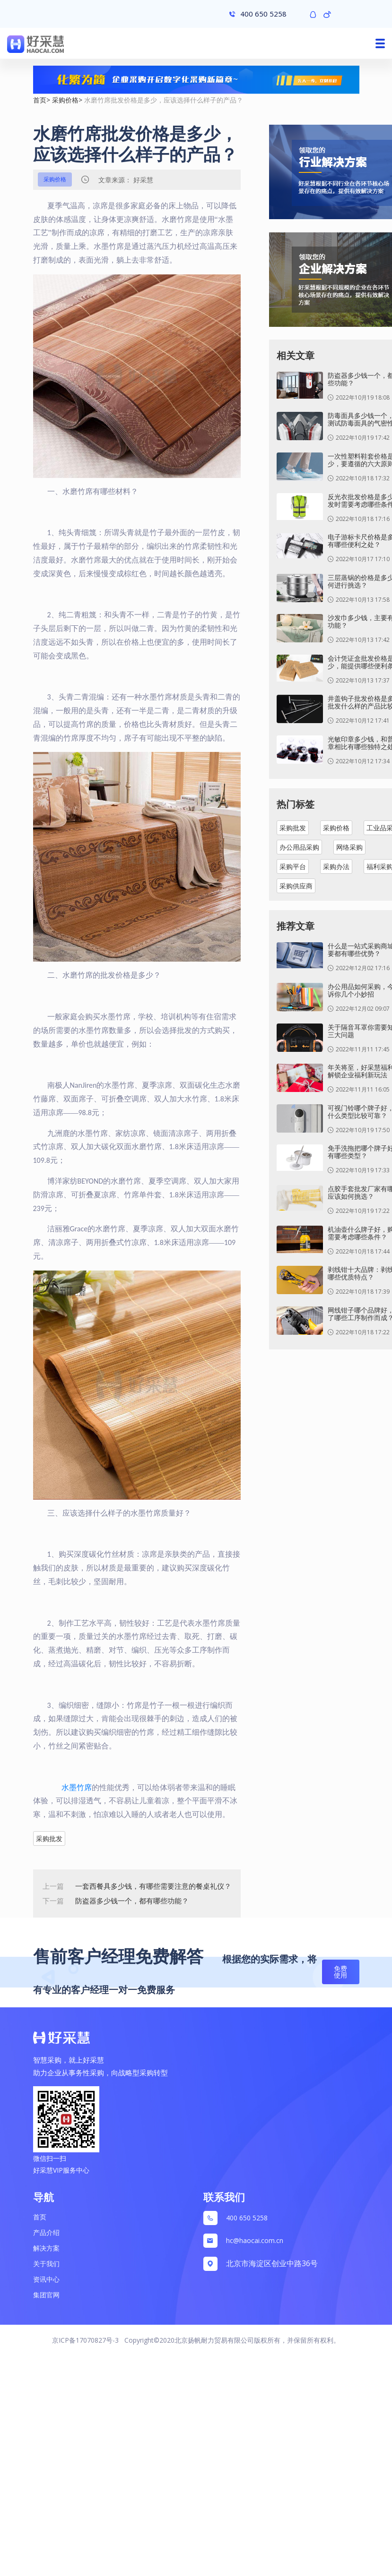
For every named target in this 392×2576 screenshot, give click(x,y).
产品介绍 (46, 2232)
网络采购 (349, 847)
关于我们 (46, 2263)
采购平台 (292, 866)
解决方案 (46, 2247)
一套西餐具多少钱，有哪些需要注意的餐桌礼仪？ (153, 1886)
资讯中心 (46, 2279)
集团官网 (46, 2294)
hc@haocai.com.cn (254, 2240)
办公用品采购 (299, 847)
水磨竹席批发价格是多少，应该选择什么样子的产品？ (163, 99)
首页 (39, 99)
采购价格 (65, 99)
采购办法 (336, 866)
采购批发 (49, 1838)
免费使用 (340, 1971)
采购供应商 (296, 885)
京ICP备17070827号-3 (85, 2340)
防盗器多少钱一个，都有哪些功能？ (132, 1900)
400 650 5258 (247, 2218)
